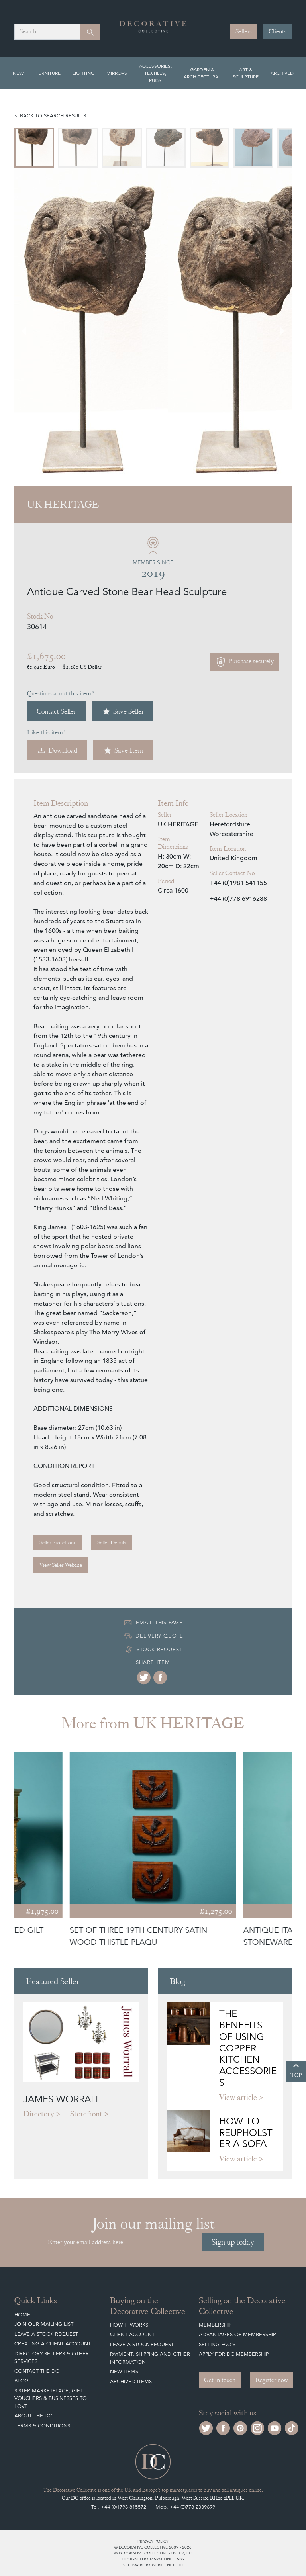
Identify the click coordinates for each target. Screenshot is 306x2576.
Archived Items (131, 2381)
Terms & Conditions (42, 2425)
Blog (21, 2380)
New (18, 73)
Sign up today (233, 2242)
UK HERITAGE (178, 824)
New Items (124, 2371)
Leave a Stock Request (46, 2334)
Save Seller (123, 711)
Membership (215, 2325)
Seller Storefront (57, 1542)
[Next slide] (277, 327)
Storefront (86, 2114)
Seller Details (111, 1542)
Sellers (243, 31)
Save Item (123, 750)
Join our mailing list (43, 2324)
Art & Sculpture (246, 73)
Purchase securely (244, 662)
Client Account (132, 2334)
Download (57, 750)
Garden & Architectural (202, 73)
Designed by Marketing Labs (153, 2559)
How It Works (129, 2325)
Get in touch (219, 2380)
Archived (282, 73)
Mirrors (116, 73)
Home (22, 2314)
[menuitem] (34, 148)
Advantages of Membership (237, 2334)
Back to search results (53, 115)
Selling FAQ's (217, 2344)
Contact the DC (36, 2371)
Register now (271, 2380)
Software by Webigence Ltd (153, 2565)
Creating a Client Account (52, 2343)
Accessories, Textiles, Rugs (155, 73)
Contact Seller (56, 711)
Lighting (83, 73)
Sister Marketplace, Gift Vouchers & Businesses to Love (50, 2398)
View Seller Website (60, 1564)
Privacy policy (153, 2541)
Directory (38, 2114)
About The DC (33, 2415)
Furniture (48, 73)
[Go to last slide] (29, 327)
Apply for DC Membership (234, 2354)
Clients (277, 31)
